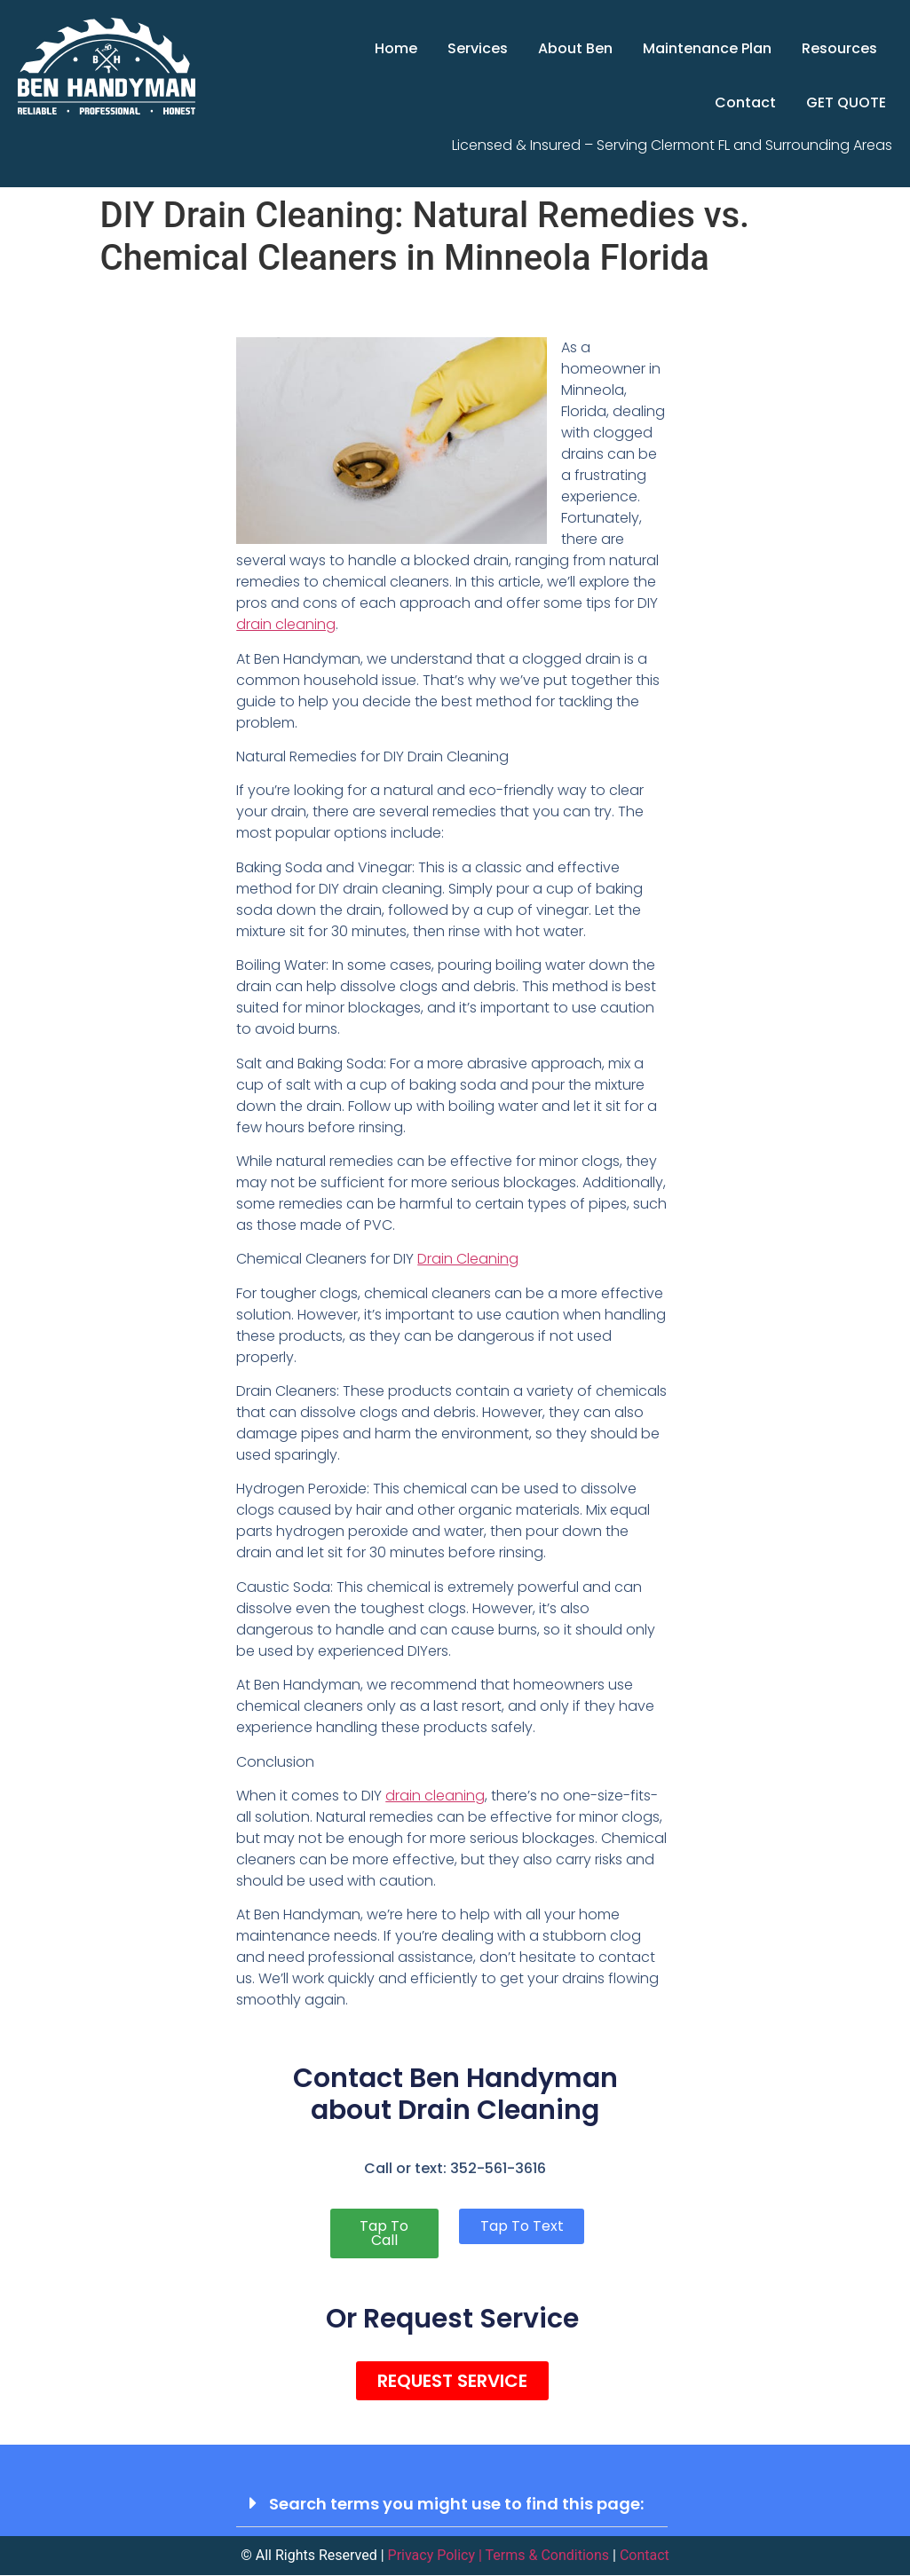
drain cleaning (286, 624)
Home (396, 48)
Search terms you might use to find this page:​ (456, 2504)
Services (477, 48)
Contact (745, 102)
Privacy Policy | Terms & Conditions (499, 2556)
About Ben (575, 48)
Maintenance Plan (707, 48)
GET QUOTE (846, 102)
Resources (839, 48)
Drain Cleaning (467, 1259)
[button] (452, 2504)
